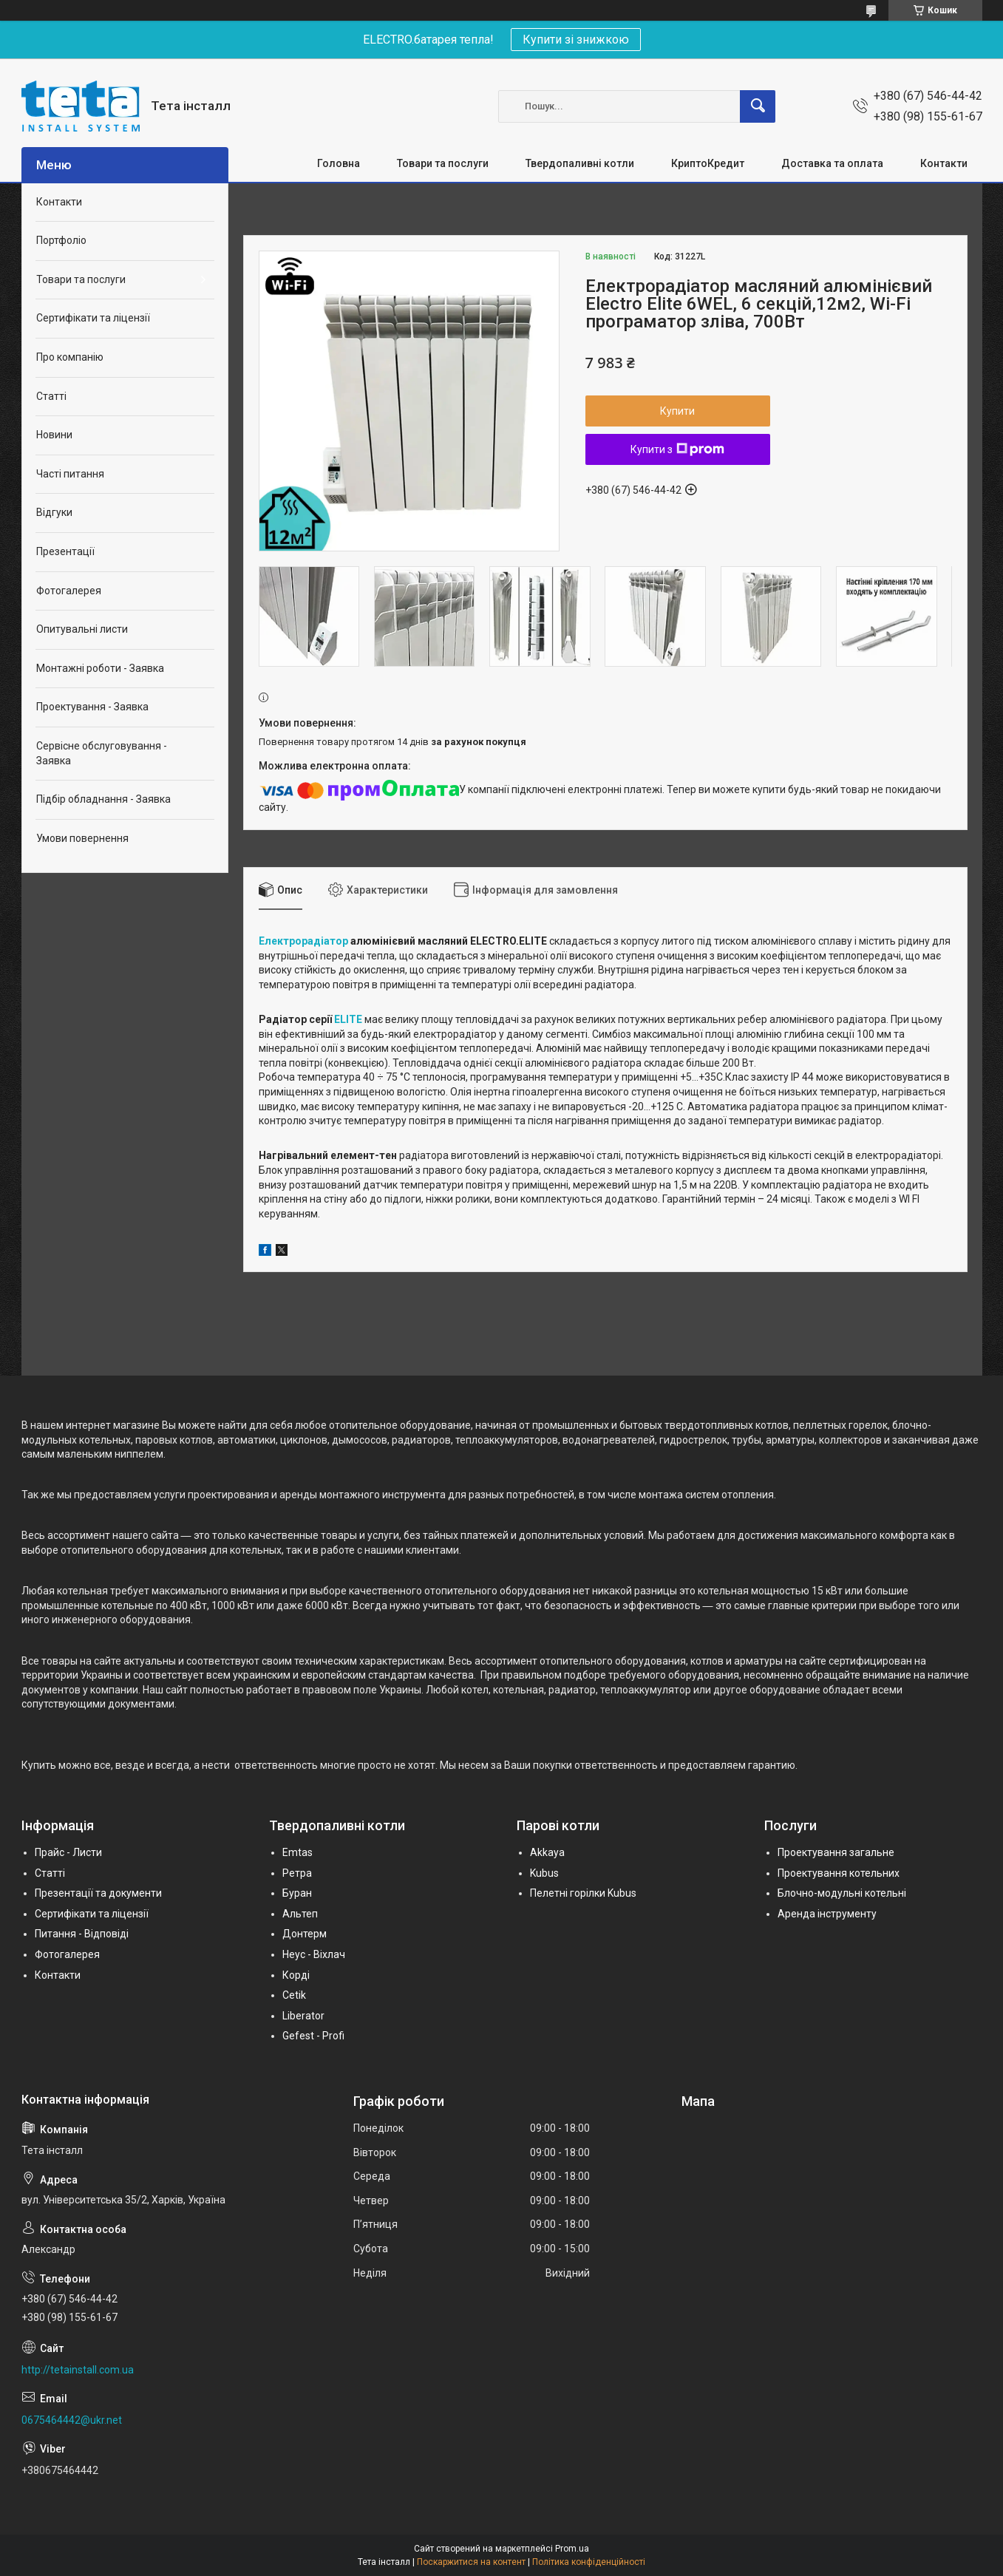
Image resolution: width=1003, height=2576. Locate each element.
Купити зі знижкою (576, 40)
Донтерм (304, 1934)
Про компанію (69, 357)
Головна (338, 163)
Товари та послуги (443, 163)
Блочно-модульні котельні (842, 1893)
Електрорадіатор (303, 941)
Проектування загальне (836, 1852)
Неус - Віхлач (313, 1954)
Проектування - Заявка (92, 707)
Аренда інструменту (827, 1914)
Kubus (544, 1873)
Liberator (303, 2016)
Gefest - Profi (313, 2036)
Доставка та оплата (832, 163)
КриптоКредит (707, 163)
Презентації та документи (98, 1893)
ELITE (348, 1019)
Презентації (65, 551)
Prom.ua (572, 2548)
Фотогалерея (68, 591)
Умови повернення (82, 838)
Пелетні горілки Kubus (583, 1893)
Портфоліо (61, 240)
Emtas (297, 1852)
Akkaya (547, 1852)
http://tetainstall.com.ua (77, 2370)
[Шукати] (757, 106)
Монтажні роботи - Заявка (100, 668)
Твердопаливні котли (580, 163)
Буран (297, 1893)
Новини (54, 435)
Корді (296, 1975)
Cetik (294, 1995)
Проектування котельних (839, 1873)
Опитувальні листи (82, 629)
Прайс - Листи (68, 1852)
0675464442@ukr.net (71, 2420)
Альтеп (300, 1914)
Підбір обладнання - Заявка (103, 799)
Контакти (944, 163)
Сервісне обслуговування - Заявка (101, 753)
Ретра (297, 1873)
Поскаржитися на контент (471, 2562)
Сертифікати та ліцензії (93, 318)
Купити (677, 411)
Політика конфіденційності (588, 2562)
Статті (51, 396)
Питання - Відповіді (82, 1934)
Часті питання (70, 474)
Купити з (677, 449)
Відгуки (54, 512)
